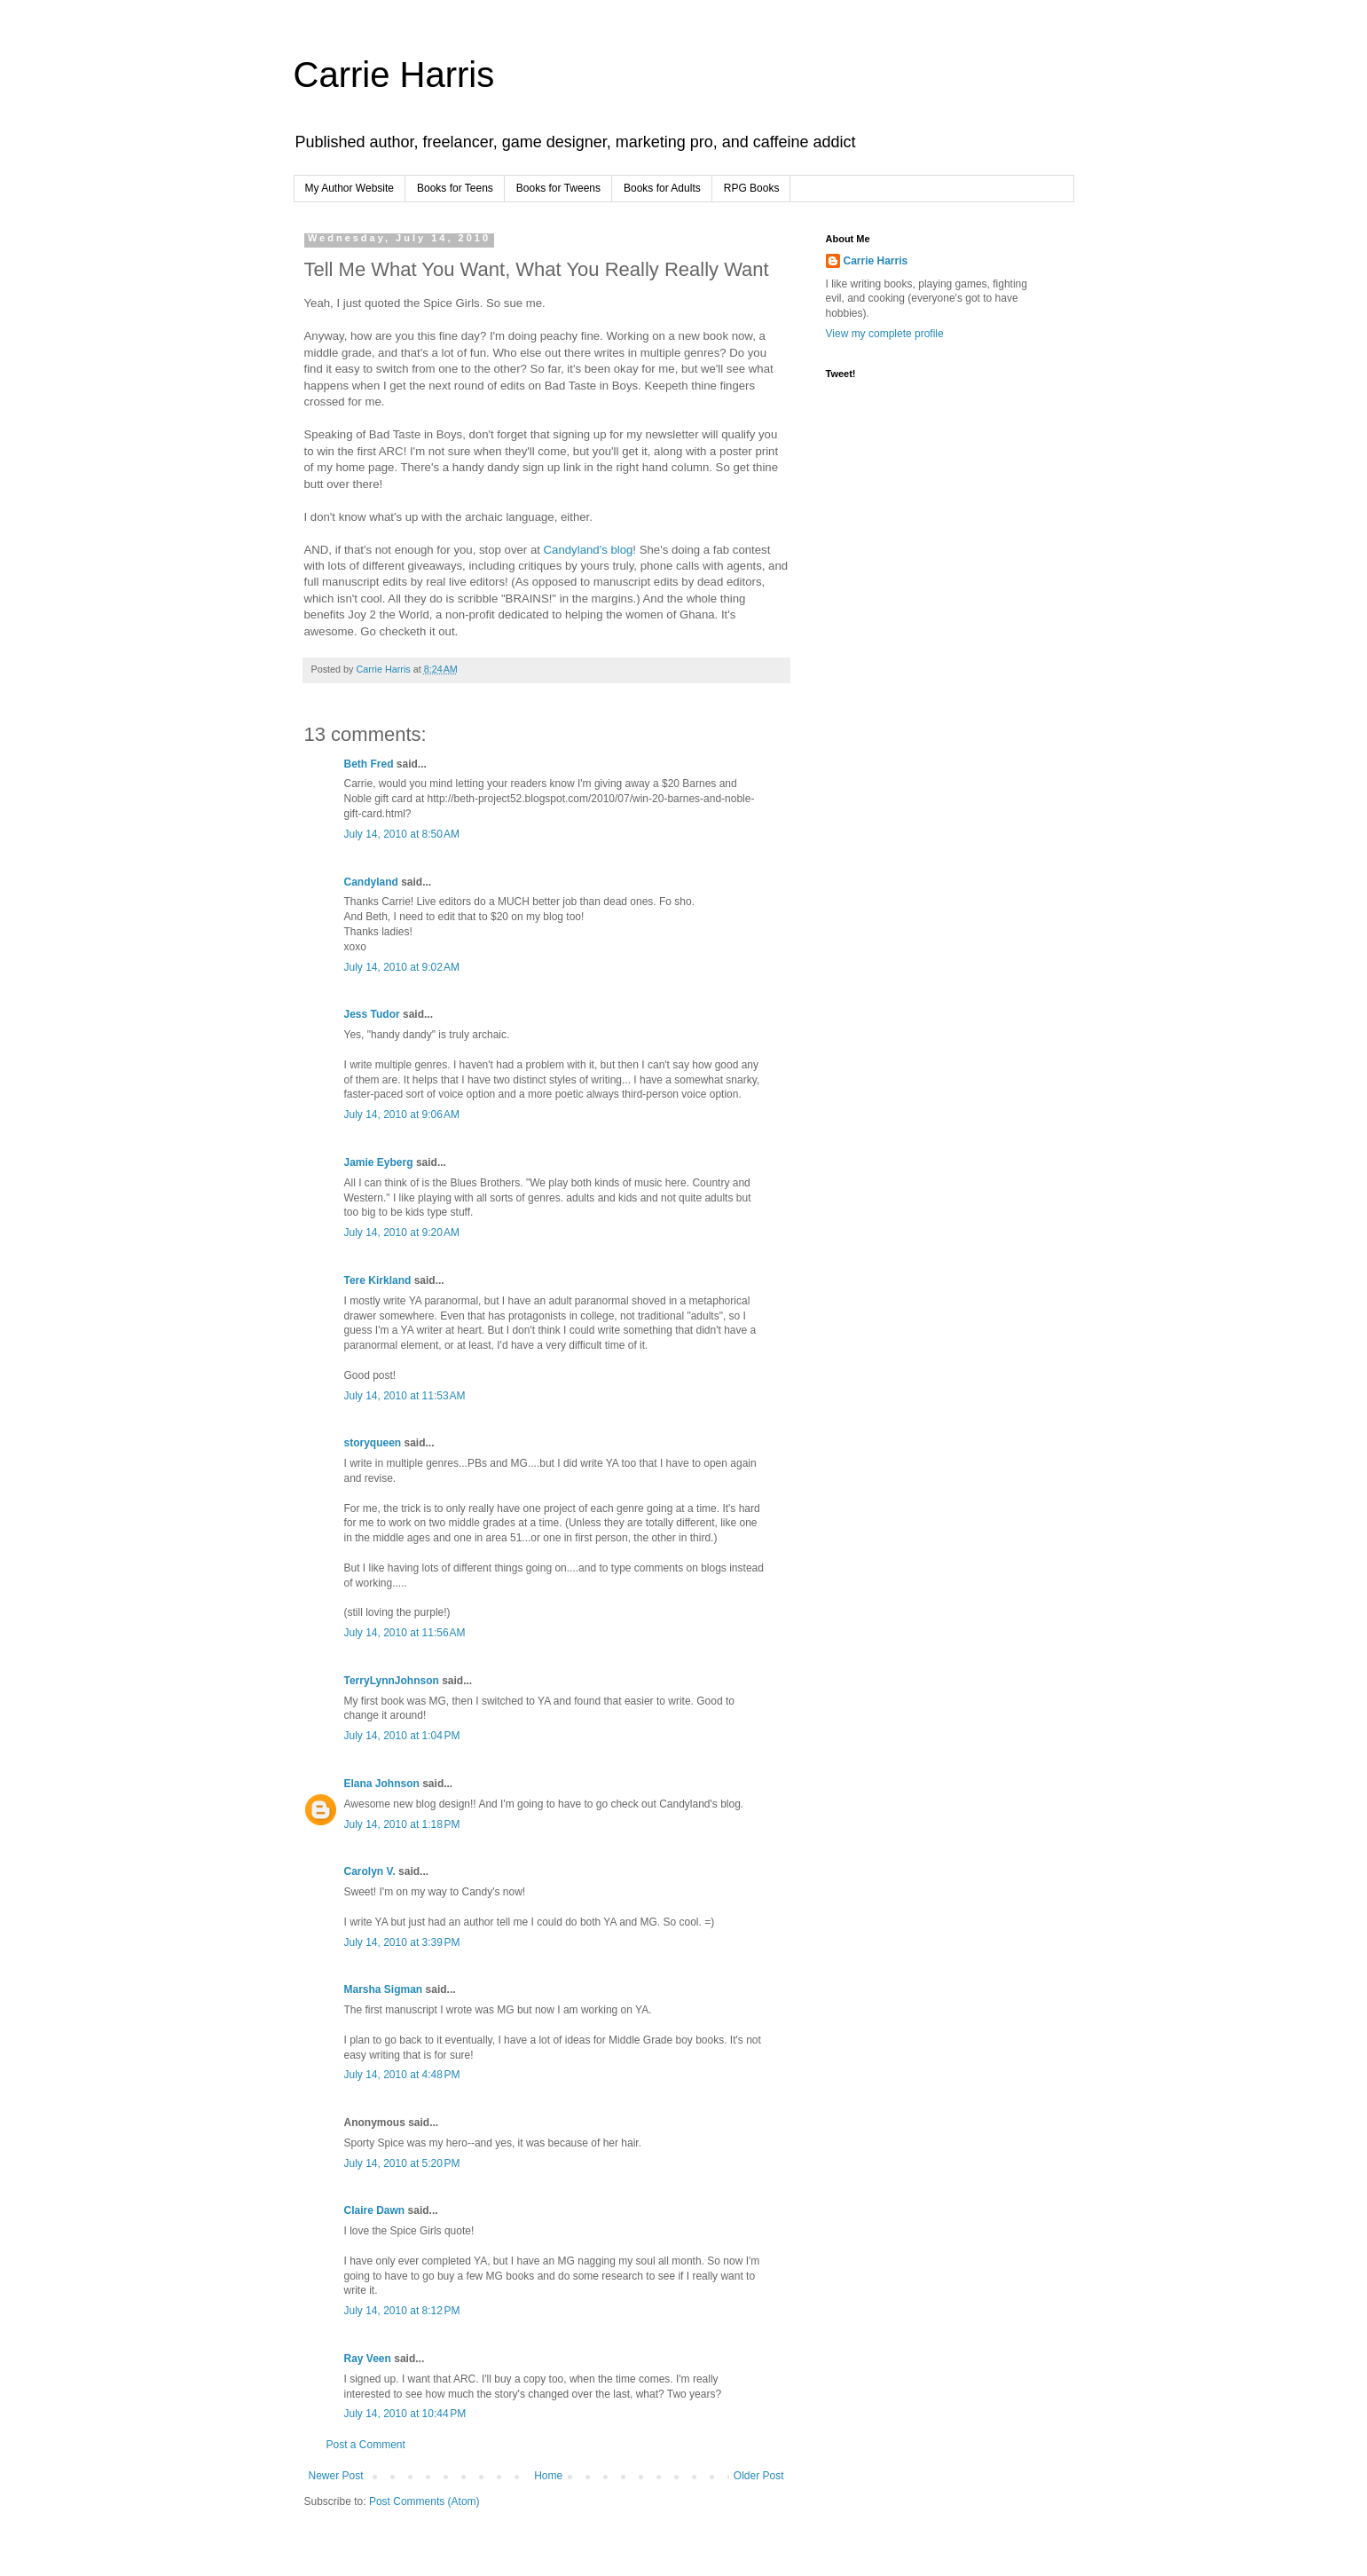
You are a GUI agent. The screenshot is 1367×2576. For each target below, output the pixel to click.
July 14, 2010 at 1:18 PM (402, 1824)
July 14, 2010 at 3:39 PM (402, 1942)
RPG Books (752, 188)
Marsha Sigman (383, 1989)
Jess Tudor (372, 1014)
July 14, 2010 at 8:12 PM (402, 2310)
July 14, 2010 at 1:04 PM (402, 1735)
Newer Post (336, 2476)
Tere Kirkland (378, 1280)
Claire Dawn (374, 2210)
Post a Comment (365, 2444)
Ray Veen (367, 2358)
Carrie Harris (394, 74)
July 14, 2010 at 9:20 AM (402, 1232)
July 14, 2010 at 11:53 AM (405, 1396)
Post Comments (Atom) (424, 2501)
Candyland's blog (588, 549)
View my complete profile (885, 333)
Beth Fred (369, 764)
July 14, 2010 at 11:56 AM (405, 1633)
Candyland (371, 882)
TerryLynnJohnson (391, 1680)
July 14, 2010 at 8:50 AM (402, 834)
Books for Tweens (558, 188)
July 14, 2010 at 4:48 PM (402, 2074)
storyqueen (373, 1443)
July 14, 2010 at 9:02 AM (402, 967)
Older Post (759, 2476)
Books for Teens (455, 188)
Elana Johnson (382, 1783)
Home (548, 2476)
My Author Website (350, 188)
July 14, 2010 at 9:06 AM (402, 1114)
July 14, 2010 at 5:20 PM (402, 2163)
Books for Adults (662, 188)
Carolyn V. (370, 1871)
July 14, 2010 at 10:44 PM (405, 2413)
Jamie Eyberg (378, 1162)
